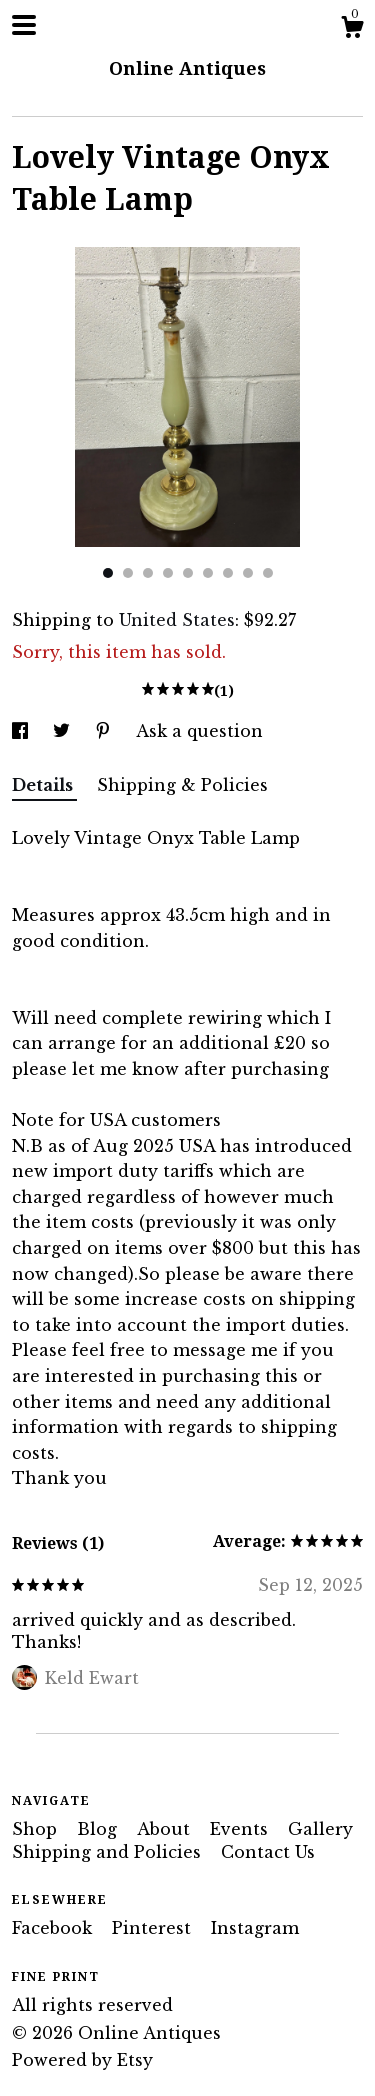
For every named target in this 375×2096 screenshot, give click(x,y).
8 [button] (248, 573)
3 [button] (148, 573)
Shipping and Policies (109, 1852)
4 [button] (168, 573)
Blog (99, 1829)
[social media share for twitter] (64, 731)
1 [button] (108, 573)
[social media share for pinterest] (105, 731)
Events (241, 1829)
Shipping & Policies (182, 785)
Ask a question (199, 731)
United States (177, 620)
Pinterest (154, 1928)
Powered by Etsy (82, 2060)
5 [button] (188, 573)
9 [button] (268, 573)
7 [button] (228, 573)
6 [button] (208, 573)
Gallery (320, 1829)
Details (44, 785)
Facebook (54, 1928)
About (166, 1829)
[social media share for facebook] (22, 731)
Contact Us (268, 1852)
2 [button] (128, 573)
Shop (37, 1829)
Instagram (255, 1928)
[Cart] (352, 30)
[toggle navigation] (24, 25)
